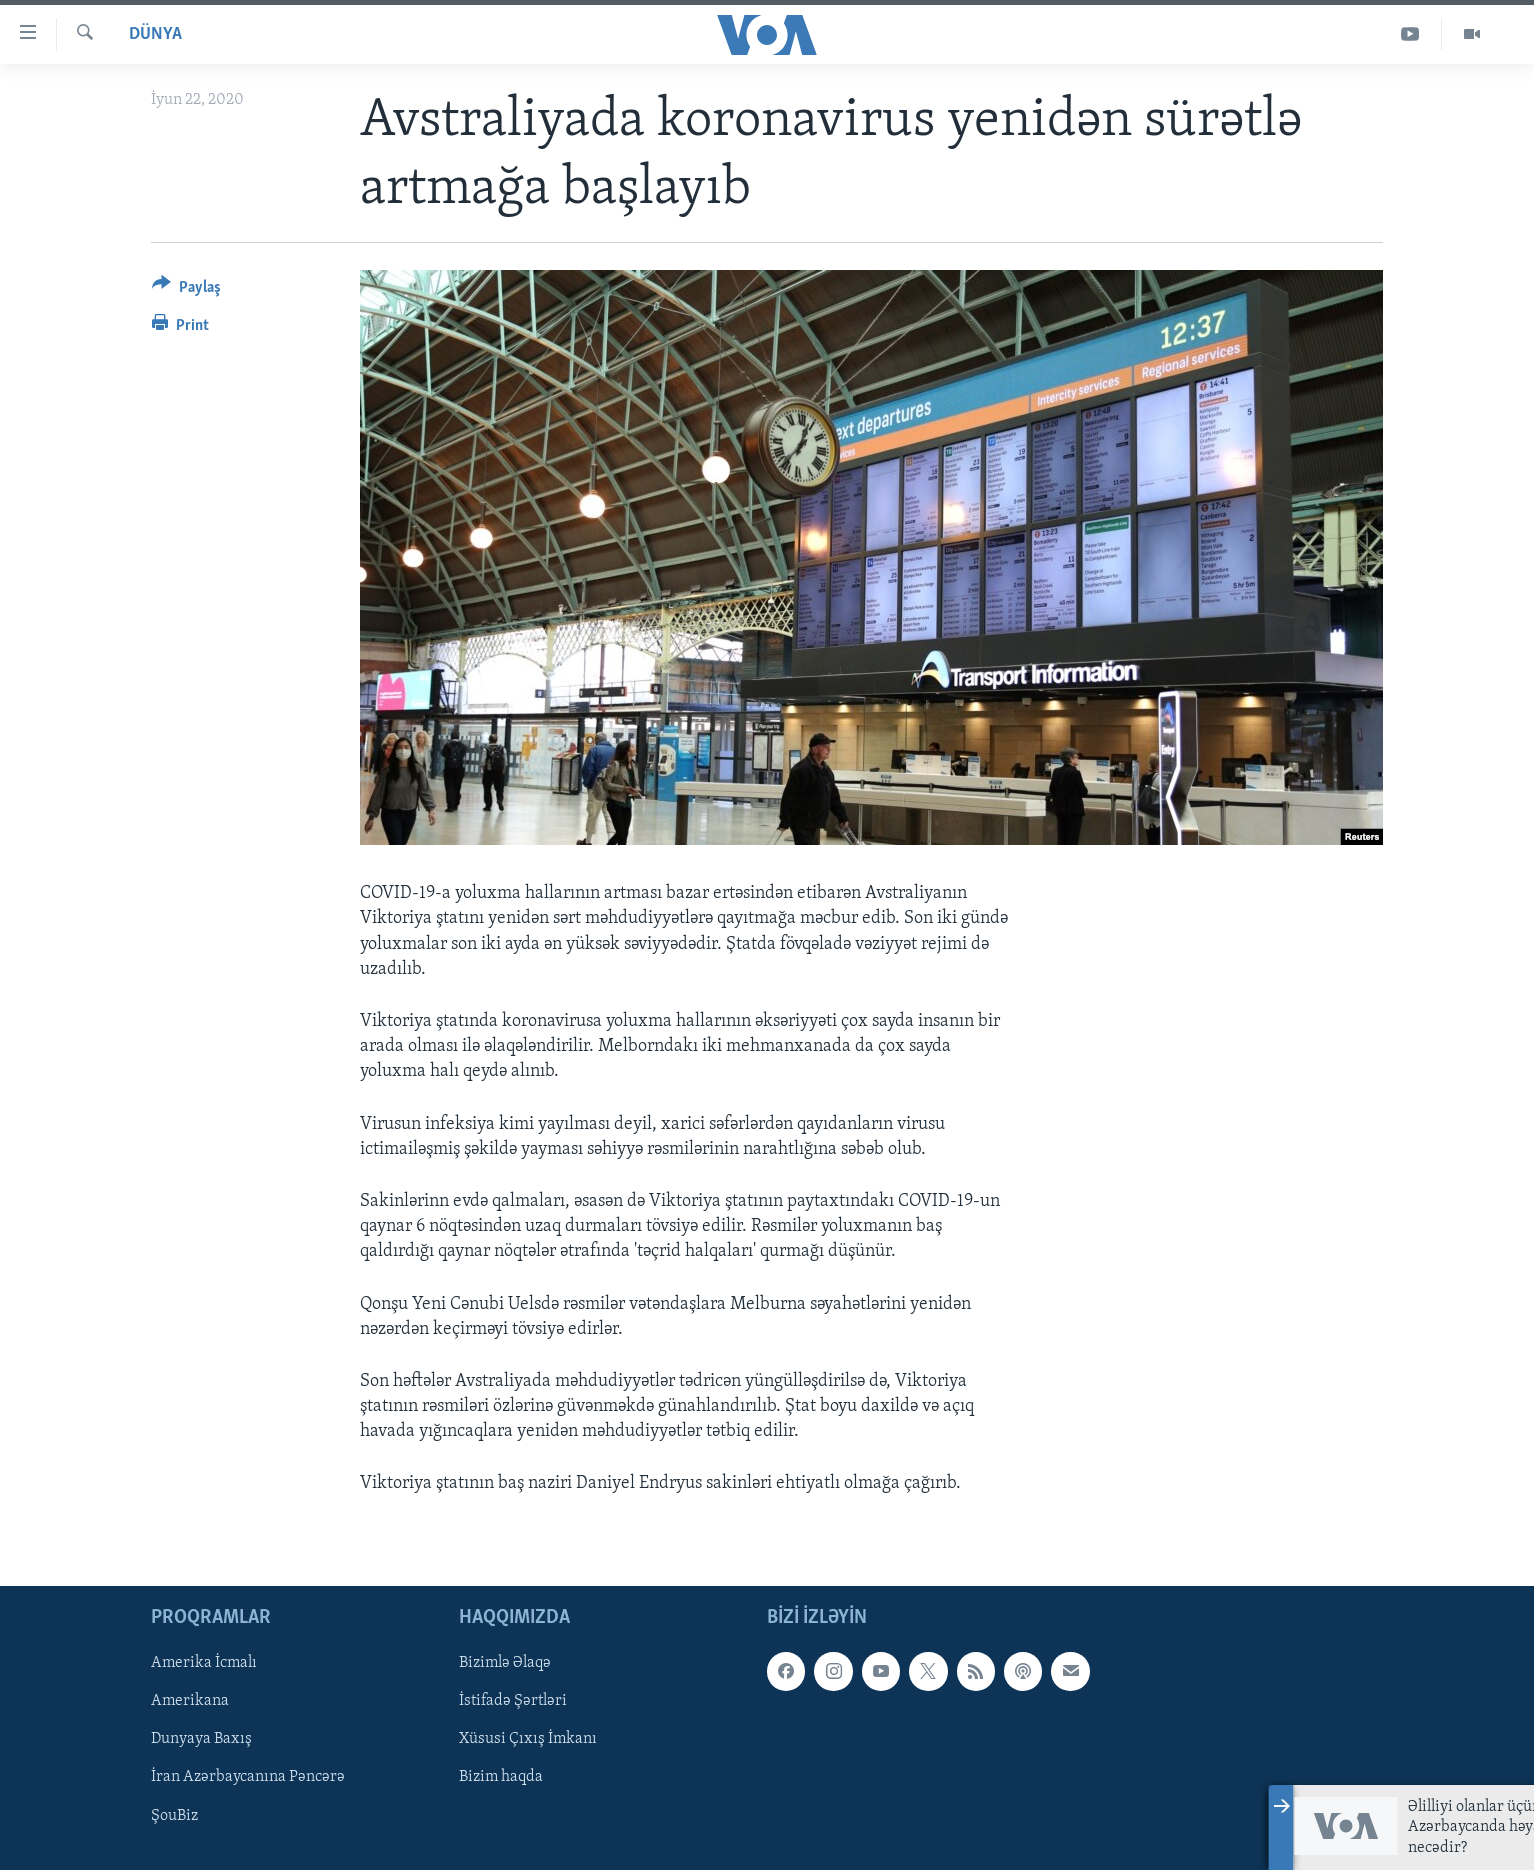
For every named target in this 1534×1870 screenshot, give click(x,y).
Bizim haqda (501, 1777)
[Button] (186, 290)
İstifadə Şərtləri (513, 1701)
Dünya (155, 34)
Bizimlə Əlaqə (505, 1663)
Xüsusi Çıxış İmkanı (528, 1739)
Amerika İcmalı (204, 1663)
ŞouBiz (174, 1815)
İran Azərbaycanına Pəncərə (248, 1777)
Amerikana (190, 1701)
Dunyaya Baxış (201, 1739)
